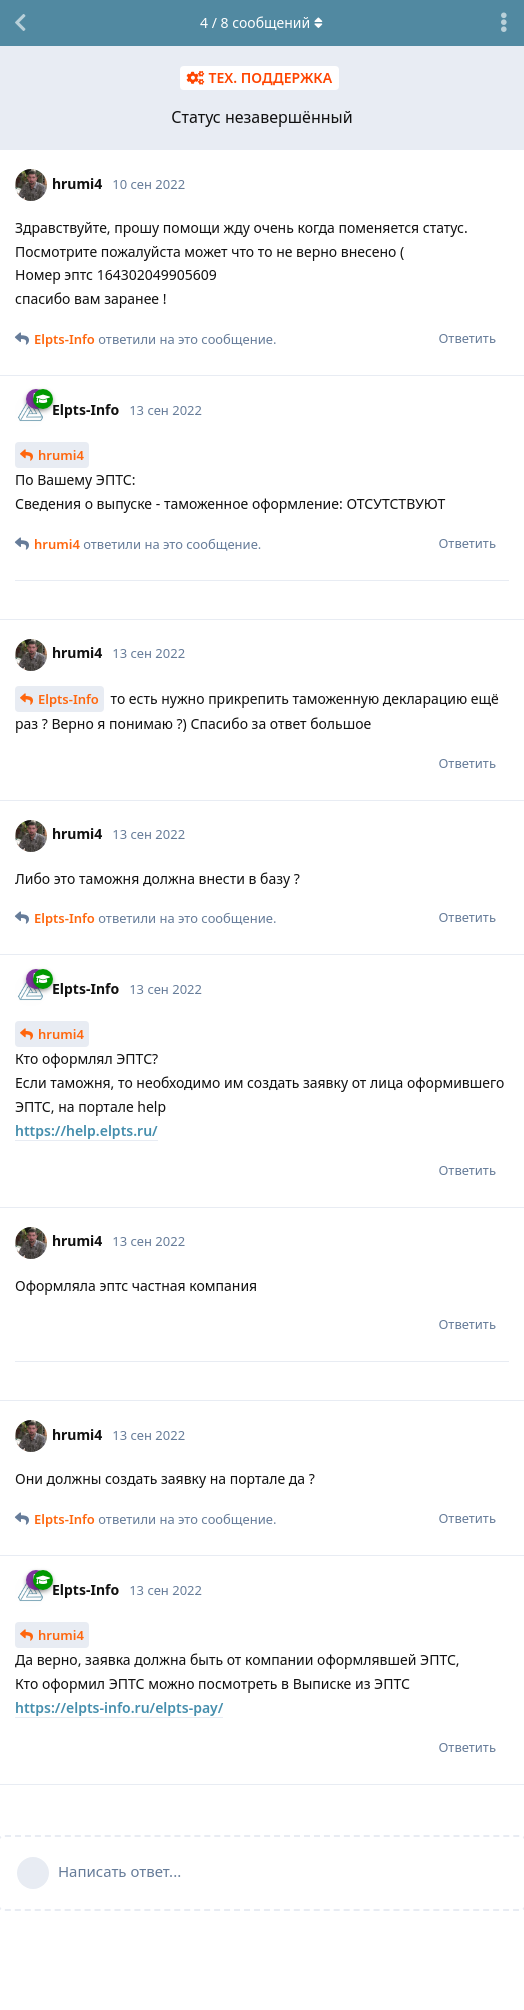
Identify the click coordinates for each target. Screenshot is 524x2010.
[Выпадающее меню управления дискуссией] (504, 23)
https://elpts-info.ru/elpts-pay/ (119, 1707)
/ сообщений (262, 22)
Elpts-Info (68, 699)
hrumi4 (61, 455)
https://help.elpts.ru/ (86, 1130)
